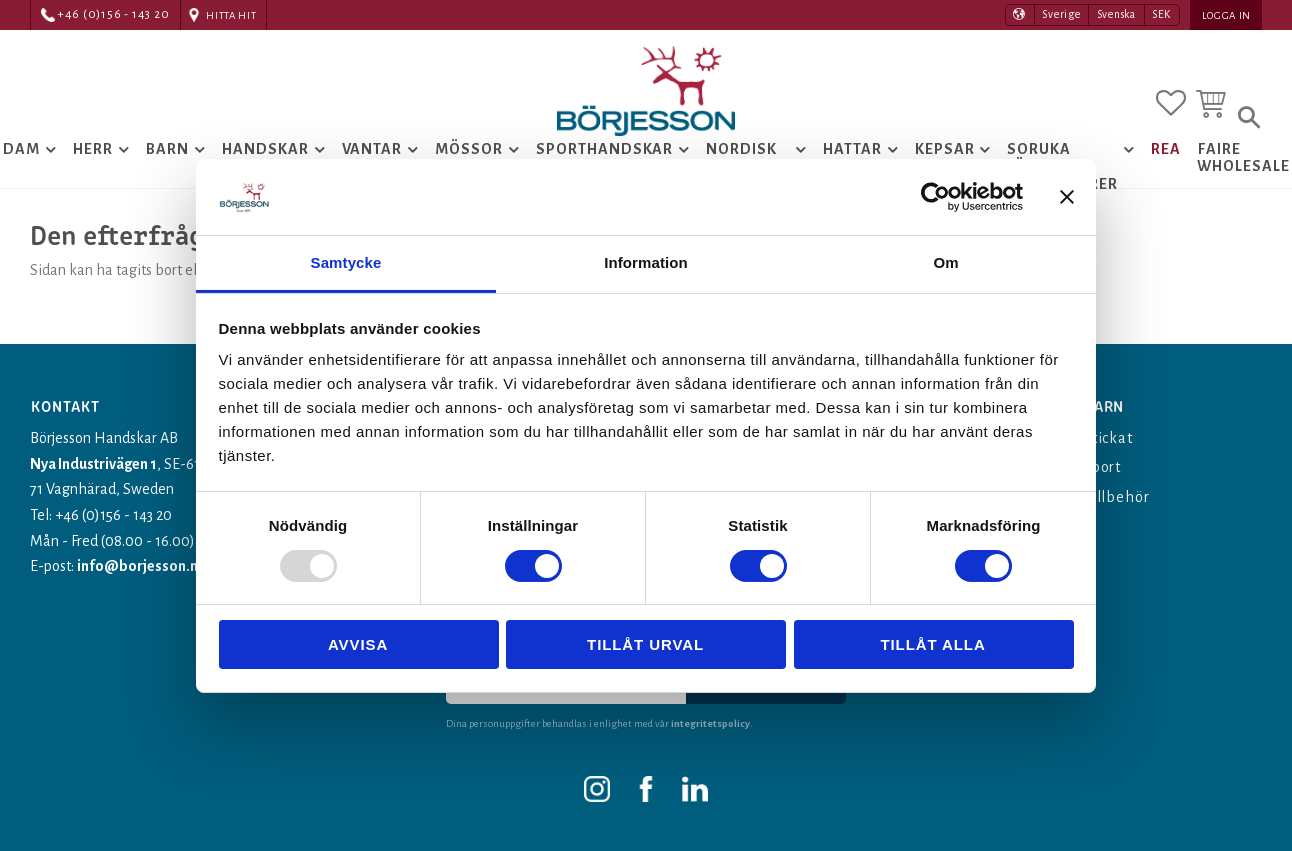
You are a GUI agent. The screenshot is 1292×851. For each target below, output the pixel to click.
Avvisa (358, 644)
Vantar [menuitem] (372, 149)
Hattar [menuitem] (852, 149)
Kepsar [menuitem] (945, 149)
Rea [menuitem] (1166, 149)
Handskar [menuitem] (265, 149)
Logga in (1226, 15)
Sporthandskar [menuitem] (604, 149)
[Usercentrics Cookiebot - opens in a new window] (935, 197)
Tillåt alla (932, 644)
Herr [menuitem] (93, 149)
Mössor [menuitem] (469, 149)
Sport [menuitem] (1102, 467)
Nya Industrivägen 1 (94, 464)
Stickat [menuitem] (1108, 438)
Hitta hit (231, 15)
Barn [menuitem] (167, 149)
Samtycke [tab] (346, 262)
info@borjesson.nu (141, 566)
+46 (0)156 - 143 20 (113, 14)
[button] (1171, 103)
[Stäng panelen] (1067, 197)
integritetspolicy (710, 723)
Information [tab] (646, 262)
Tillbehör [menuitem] (1117, 497)
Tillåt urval (645, 644)
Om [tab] (945, 262)
